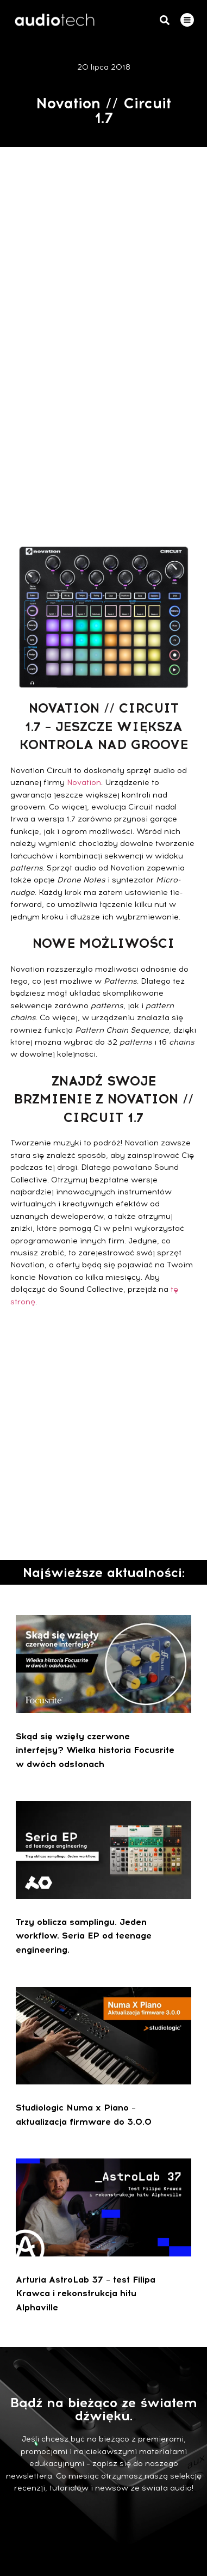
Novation (84, 782)
